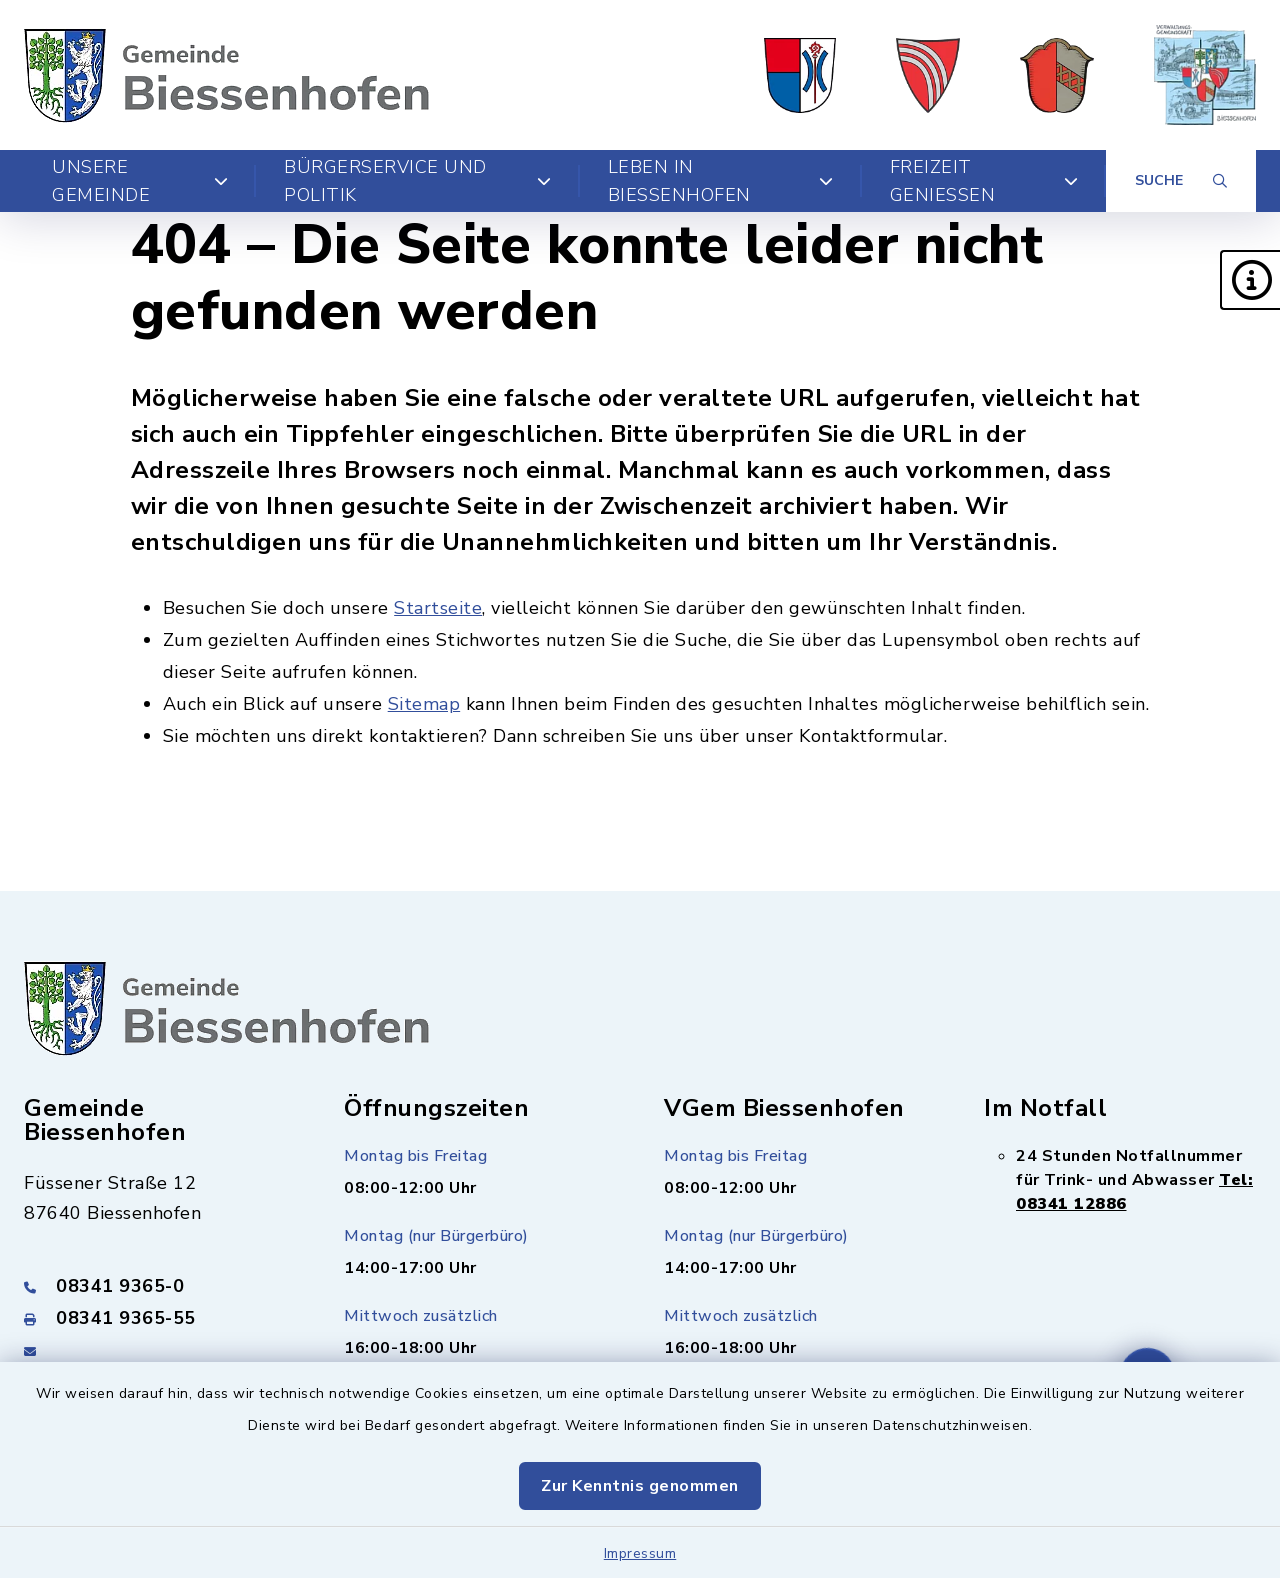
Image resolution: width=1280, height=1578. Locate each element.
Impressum (640, 1553)
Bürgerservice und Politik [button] (417, 181)
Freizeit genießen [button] (984, 181)
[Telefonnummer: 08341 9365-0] (160, 1286)
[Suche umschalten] (1181, 181)
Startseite (438, 608)
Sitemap (424, 704)
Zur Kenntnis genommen (640, 1486)
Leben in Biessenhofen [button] (721, 181)
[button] (1250, 280)
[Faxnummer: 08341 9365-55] (160, 1318)
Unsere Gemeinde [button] (140, 181)
